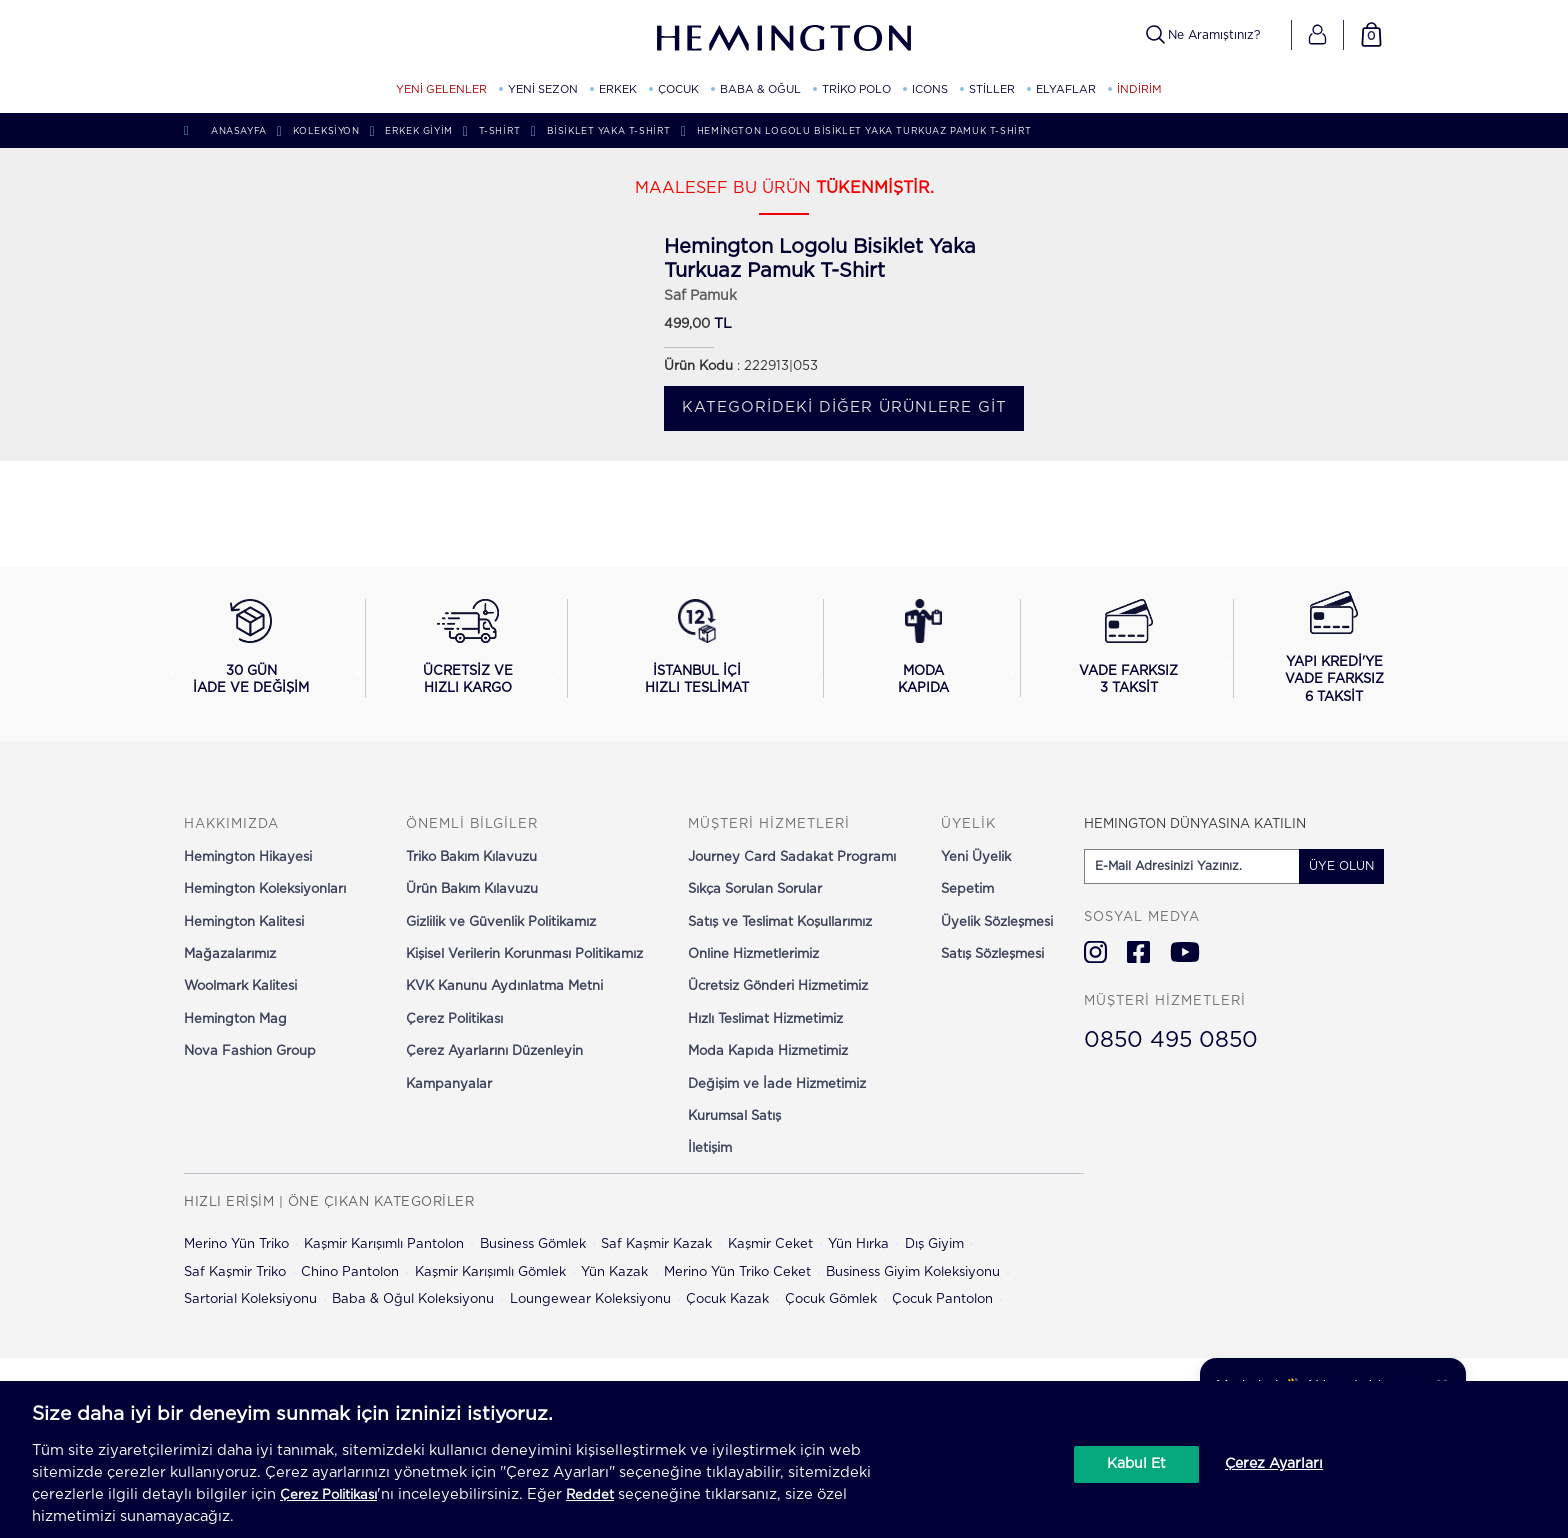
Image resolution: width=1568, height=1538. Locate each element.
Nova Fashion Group (250, 1051)
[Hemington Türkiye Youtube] (1185, 952)
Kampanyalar (449, 1084)
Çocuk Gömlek (831, 1299)
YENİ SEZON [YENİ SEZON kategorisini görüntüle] (543, 89)
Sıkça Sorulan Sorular (755, 889)
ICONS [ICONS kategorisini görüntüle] (930, 89)
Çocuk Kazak (727, 1299)
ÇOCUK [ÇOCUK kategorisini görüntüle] (678, 89)
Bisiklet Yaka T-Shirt (609, 131)
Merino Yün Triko (236, 1244)
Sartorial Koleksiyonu (250, 1299)
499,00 (687, 324)
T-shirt (500, 131)
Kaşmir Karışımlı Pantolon (384, 1244)
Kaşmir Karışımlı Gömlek (490, 1272)
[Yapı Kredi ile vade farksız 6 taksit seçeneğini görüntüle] (1334, 649)
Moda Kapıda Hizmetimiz (768, 1051)
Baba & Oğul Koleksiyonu (413, 1299)
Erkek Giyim (419, 131)
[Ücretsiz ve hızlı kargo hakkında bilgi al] (468, 648)
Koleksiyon (326, 131)
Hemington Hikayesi (248, 857)
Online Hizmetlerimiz (753, 954)
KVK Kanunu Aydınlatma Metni (504, 986)
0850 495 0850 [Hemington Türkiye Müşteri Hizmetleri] (1171, 1040)
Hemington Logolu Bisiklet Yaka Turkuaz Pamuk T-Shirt (864, 131)
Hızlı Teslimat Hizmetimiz (765, 1019)
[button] (1317, 35)
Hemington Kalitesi (244, 922)
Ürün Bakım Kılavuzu (472, 889)
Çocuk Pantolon (942, 1299)
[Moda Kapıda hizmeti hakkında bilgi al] (924, 648)
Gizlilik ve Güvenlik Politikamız (501, 922)
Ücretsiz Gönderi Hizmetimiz (778, 986)
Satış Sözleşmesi (992, 954)
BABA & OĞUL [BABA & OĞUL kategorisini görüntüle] (760, 89)
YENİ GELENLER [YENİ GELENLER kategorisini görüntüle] (441, 89)
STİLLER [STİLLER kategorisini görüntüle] (992, 89)
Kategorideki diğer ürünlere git (844, 407)
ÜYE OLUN (1341, 866)
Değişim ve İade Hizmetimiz (777, 1084)
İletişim (710, 1148)
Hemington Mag (235, 1019)
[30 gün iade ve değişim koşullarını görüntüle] (251, 648)
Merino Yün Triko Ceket (737, 1272)
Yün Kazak (614, 1272)
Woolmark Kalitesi (240, 986)
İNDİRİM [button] (1139, 89)
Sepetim (967, 889)
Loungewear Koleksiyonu (590, 1299)
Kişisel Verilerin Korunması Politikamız (524, 954)
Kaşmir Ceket (770, 1244)
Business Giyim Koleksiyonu (913, 1272)
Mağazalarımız (230, 954)
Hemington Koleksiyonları (265, 889)
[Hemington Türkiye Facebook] (1138, 952)
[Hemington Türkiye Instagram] (1095, 952)
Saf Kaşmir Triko (235, 1272)
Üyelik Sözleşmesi (997, 922)
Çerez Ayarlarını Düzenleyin (494, 1051)
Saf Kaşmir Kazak (656, 1244)
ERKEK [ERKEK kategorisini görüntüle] (618, 89)
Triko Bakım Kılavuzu (471, 857)
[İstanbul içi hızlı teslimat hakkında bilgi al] (697, 648)
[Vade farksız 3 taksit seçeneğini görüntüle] (1128, 648)
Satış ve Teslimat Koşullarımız (780, 922)
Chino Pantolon (350, 1272)
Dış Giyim (934, 1244)
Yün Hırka (858, 1244)
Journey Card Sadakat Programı (792, 857)
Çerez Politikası (454, 1019)
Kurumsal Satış (734, 1116)
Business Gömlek (533, 1244)
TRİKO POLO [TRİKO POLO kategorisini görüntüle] (856, 89)
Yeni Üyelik (976, 857)
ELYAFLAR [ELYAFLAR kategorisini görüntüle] (1066, 89)
